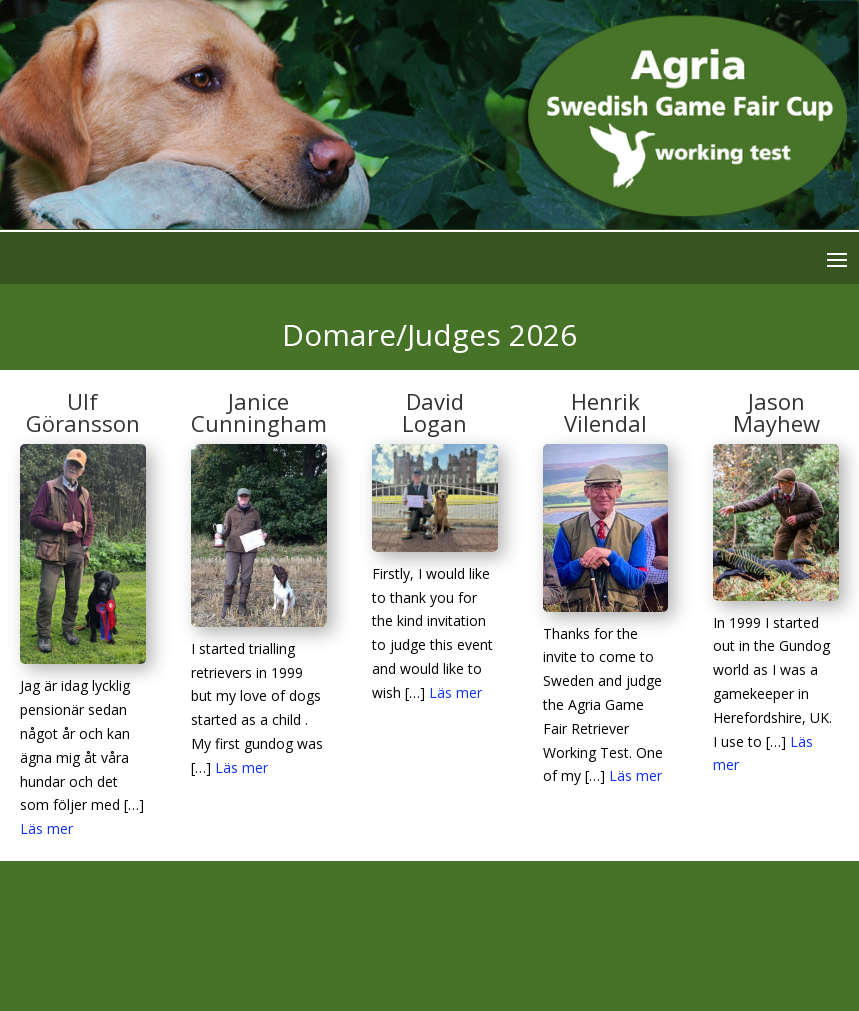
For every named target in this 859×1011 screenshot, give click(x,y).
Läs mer (46, 828)
